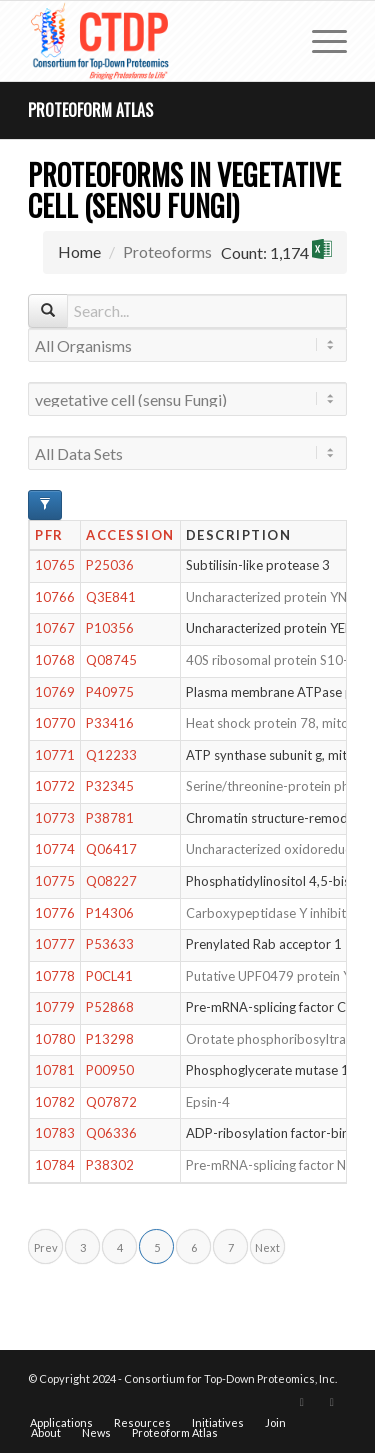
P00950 (110, 1070)
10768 (55, 660)
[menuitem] (319, 41)
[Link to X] (302, 1402)
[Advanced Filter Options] (45, 505)
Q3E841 (111, 597)
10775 (55, 881)
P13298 (110, 1039)
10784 (55, 1165)
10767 (55, 628)
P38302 (110, 1165)
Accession (130, 535)
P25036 (110, 565)
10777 (55, 944)
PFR (49, 535)
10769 (55, 692)
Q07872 (111, 1102)
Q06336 (111, 1133)
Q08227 (111, 881)
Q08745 (111, 660)
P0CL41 (109, 976)
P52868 (110, 1007)
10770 (55, 723)
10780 (55, 1039)
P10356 (110, 628)
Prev (46, 1247)
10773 (55, 818)
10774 (55, 849)
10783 (55, 1133)
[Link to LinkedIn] (332, 1402)
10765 (55, 565)
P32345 (110, 786)
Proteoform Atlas (90, 110)
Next (267, 1247)
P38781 (110, 818)
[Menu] (319, 41)
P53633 (110, 944)
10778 (55, 976)
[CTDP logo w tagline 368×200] (155, 41)
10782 (55, 1102)
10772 (55, 786)
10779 (55, 1007)
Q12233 (111, 755)
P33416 (110, 723)
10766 (55, 597)
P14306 (110, 913)
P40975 (110, 692)
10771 (55, 755)
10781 (55, 1070)
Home (79, 251)
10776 (55, 913)
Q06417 (111, 849)
